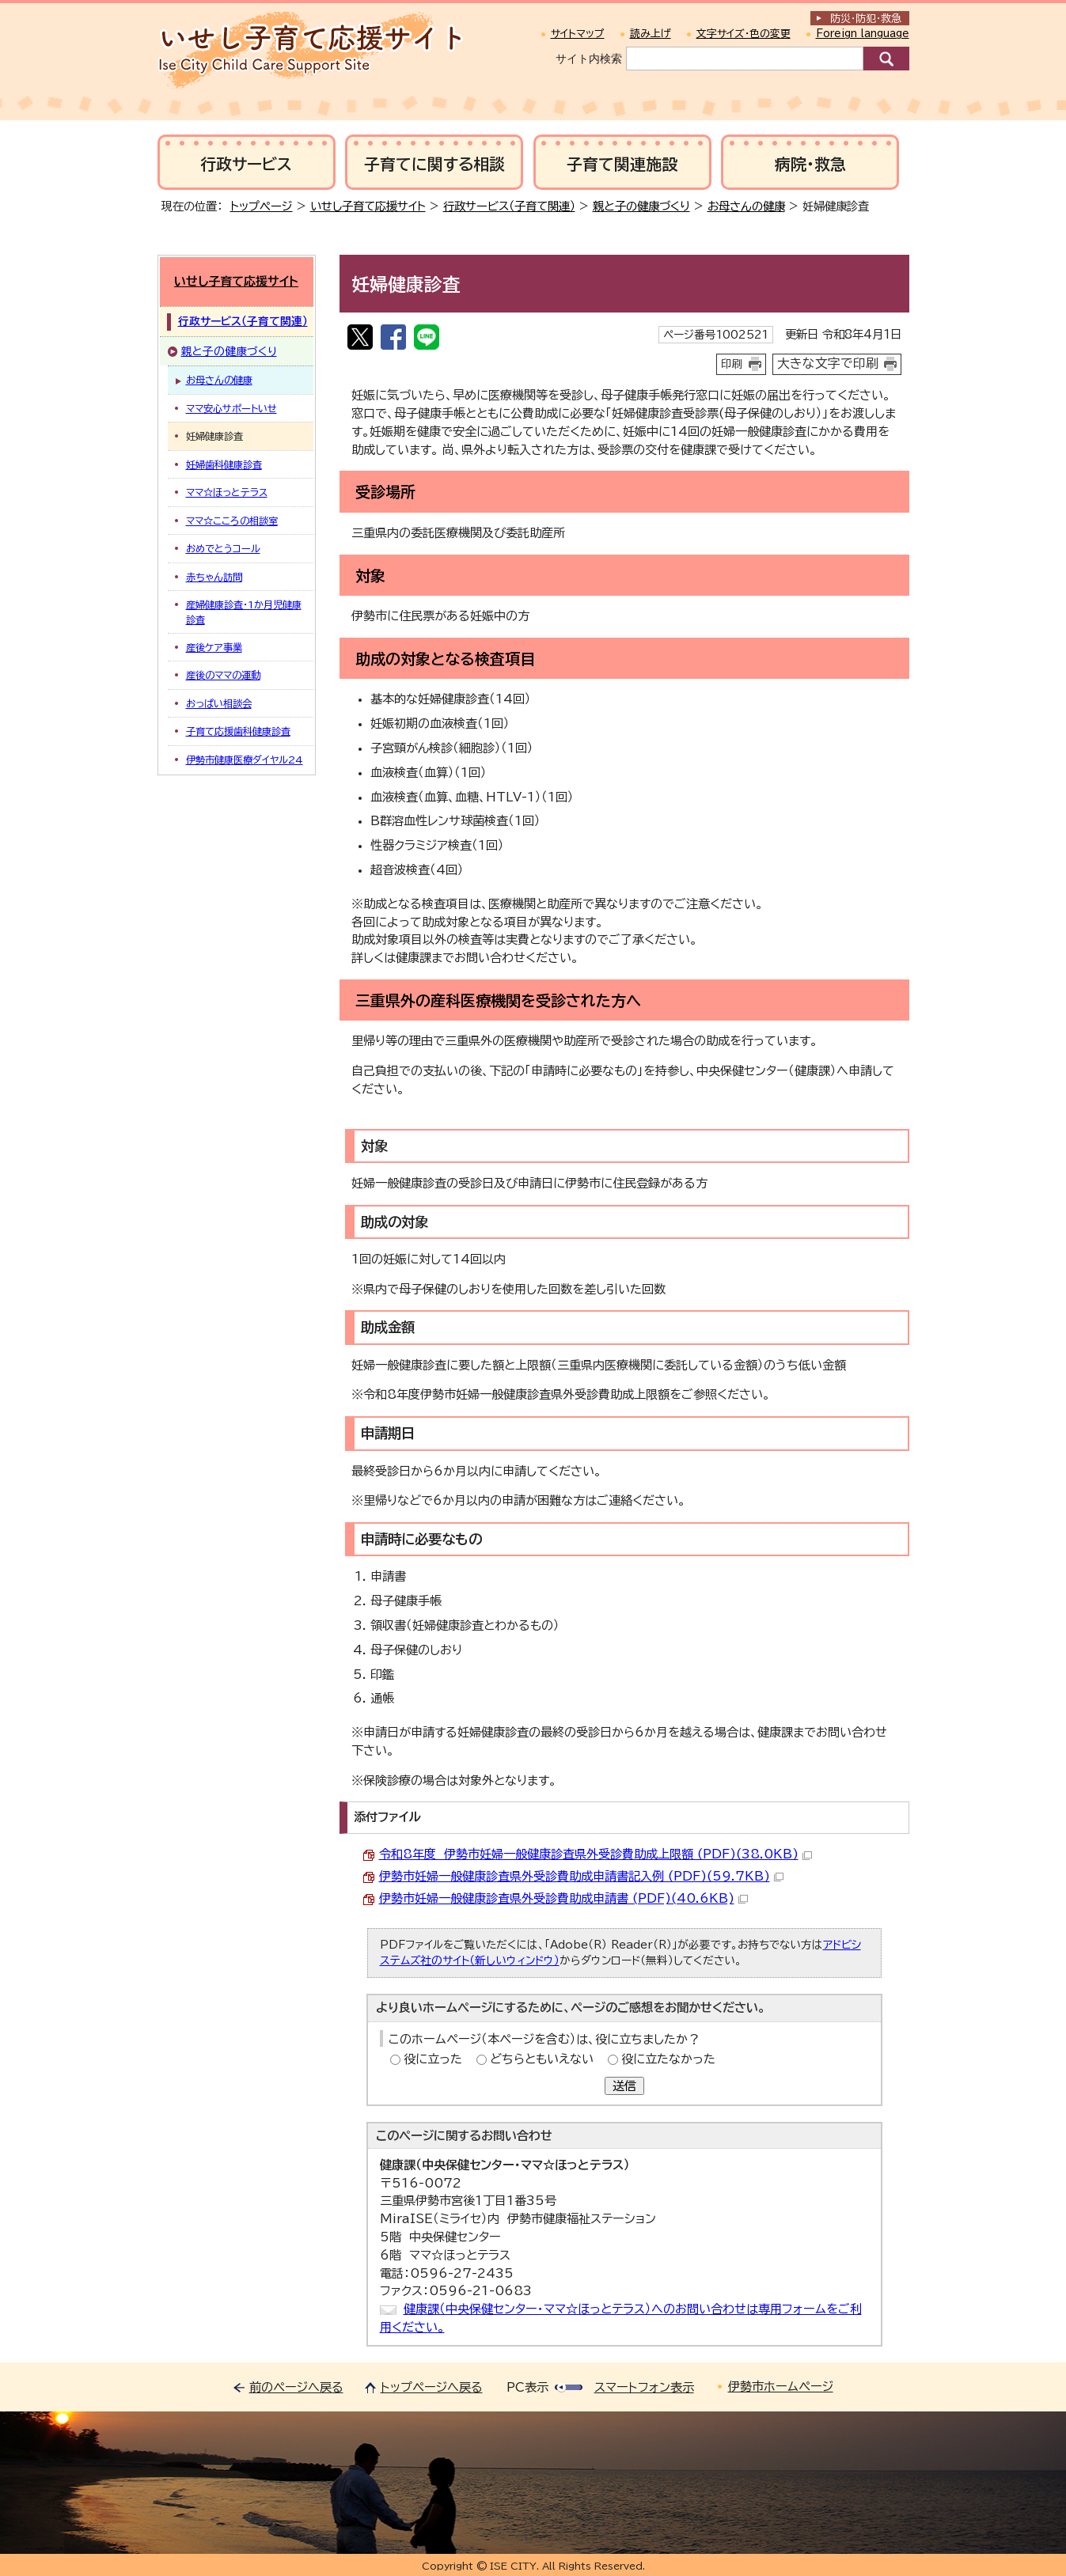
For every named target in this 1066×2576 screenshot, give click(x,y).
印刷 (732, 363)
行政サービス (246, 164)
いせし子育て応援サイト (368, 206)
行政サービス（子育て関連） (509, 206)
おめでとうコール (223, 548)
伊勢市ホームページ (780, 2386)
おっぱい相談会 (219, 703)
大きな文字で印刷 (827, 363)
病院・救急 (810, 164)
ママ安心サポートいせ (231, 408)
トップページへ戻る (432, 2387)
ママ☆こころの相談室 (232, 520)
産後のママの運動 (223, 675)
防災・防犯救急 (865, 18)
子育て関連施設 (622, 164)
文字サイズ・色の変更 (743, 33)
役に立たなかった (668, 2059)
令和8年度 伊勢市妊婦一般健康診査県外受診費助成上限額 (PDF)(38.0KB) (595, 1854)
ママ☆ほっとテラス (226, 492)
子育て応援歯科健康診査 (238, 731)
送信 (624, 2086)
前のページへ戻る (296, 2387)
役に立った (433, 2059)
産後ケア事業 (214, 647)
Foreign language (862, 33)
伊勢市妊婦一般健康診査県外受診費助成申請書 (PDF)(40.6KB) (563, 1898)
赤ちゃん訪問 (214, 576)
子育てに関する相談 (434, 164)
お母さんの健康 (746, 206)
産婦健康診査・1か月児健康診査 (244, 611)
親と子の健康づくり (641, 206)
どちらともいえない (542, 2059)
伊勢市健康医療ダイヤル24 (244, 759)
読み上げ (650, 33)
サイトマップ (578, 33)
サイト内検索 (589, 58)
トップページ (261, 206)
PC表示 (527, 2387)
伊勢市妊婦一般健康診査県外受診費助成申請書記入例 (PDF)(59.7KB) (581, 1876)
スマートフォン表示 (644, 2387)
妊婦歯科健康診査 (224, 464)
